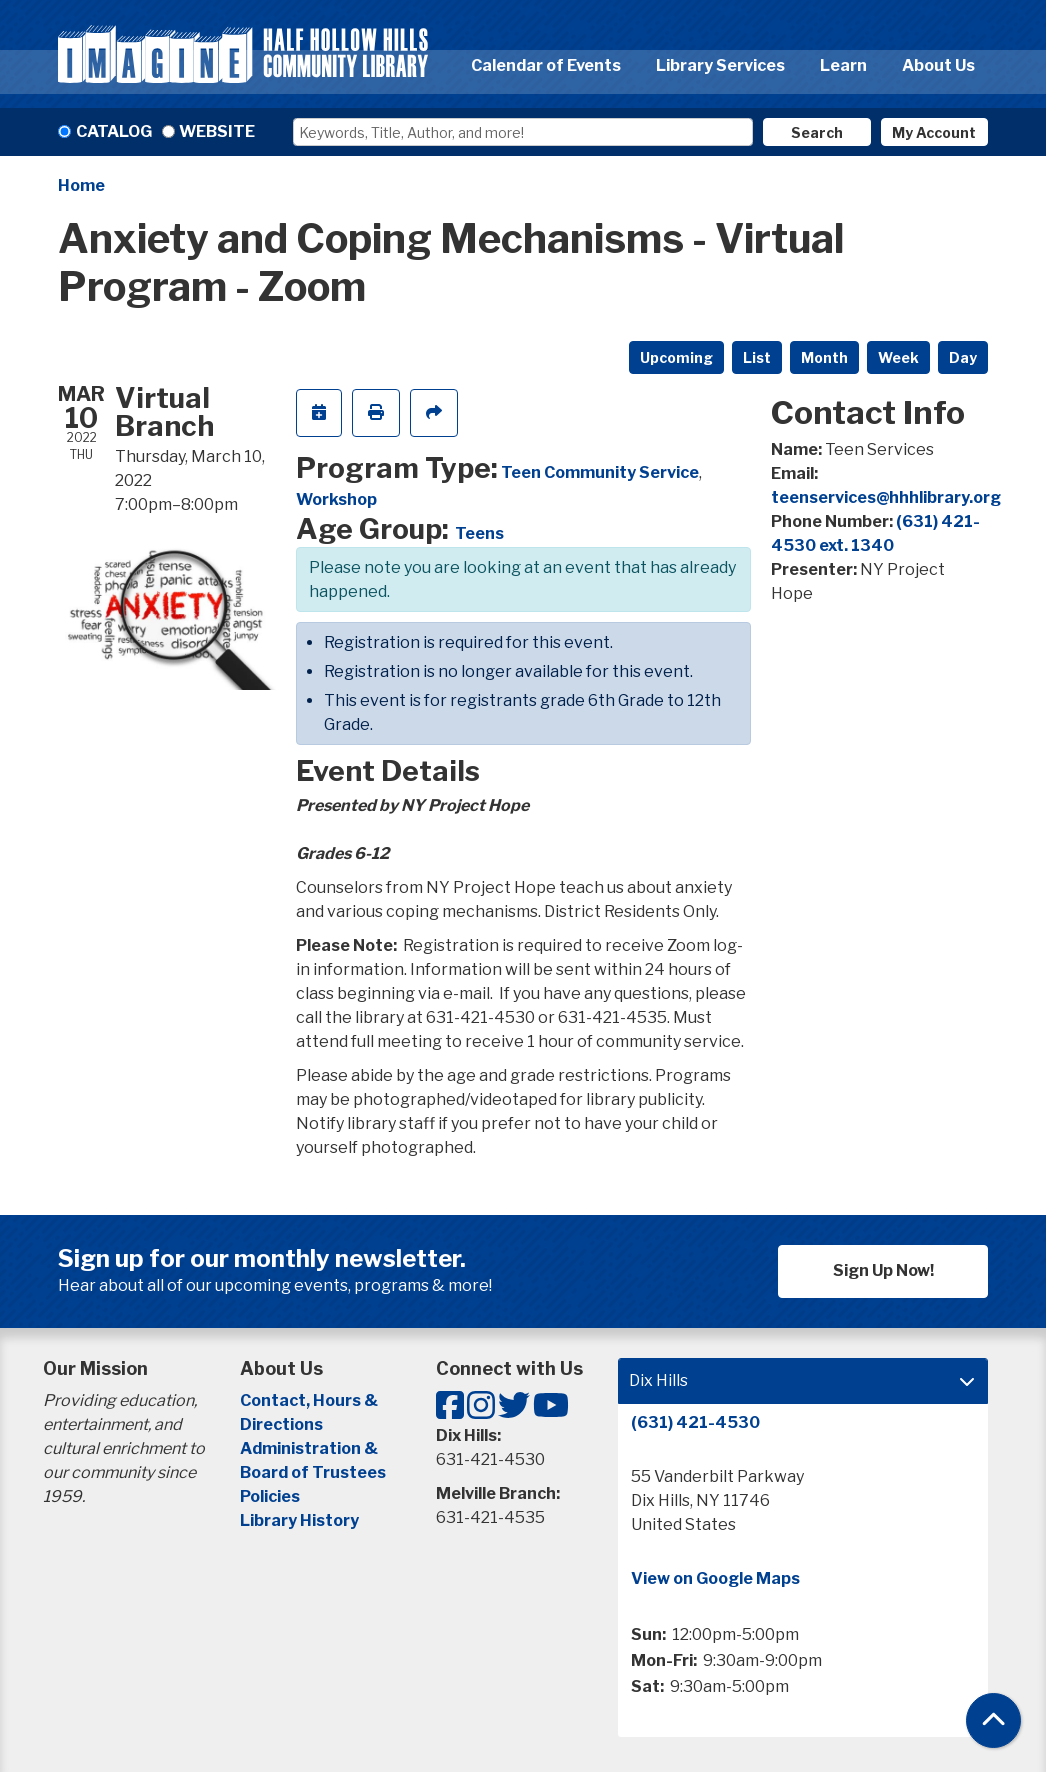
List (757, 357)
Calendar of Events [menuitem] (546, 65)
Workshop (336, 499)
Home (81, 185)
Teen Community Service (600, 472)
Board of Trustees (313, 1472)
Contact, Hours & (310, 1400)
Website (217, 131)
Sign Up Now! (883, 1270)
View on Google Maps (715, 1578)
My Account (934, 132)
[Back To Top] (993, 1720)
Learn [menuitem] (843, 65)
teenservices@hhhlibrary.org (886, 497)
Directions (281, 1424)
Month (824, 357)
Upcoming (676, 357)
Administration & (310, 1448)
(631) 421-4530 (695, 1422)
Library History (299, 1520)
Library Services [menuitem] (720, 65)
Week (898, 357)
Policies (270, 1496)
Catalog (114, 131)
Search (817, 132)
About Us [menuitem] (938, 65)
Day (963, 357)
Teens (479, 533)
